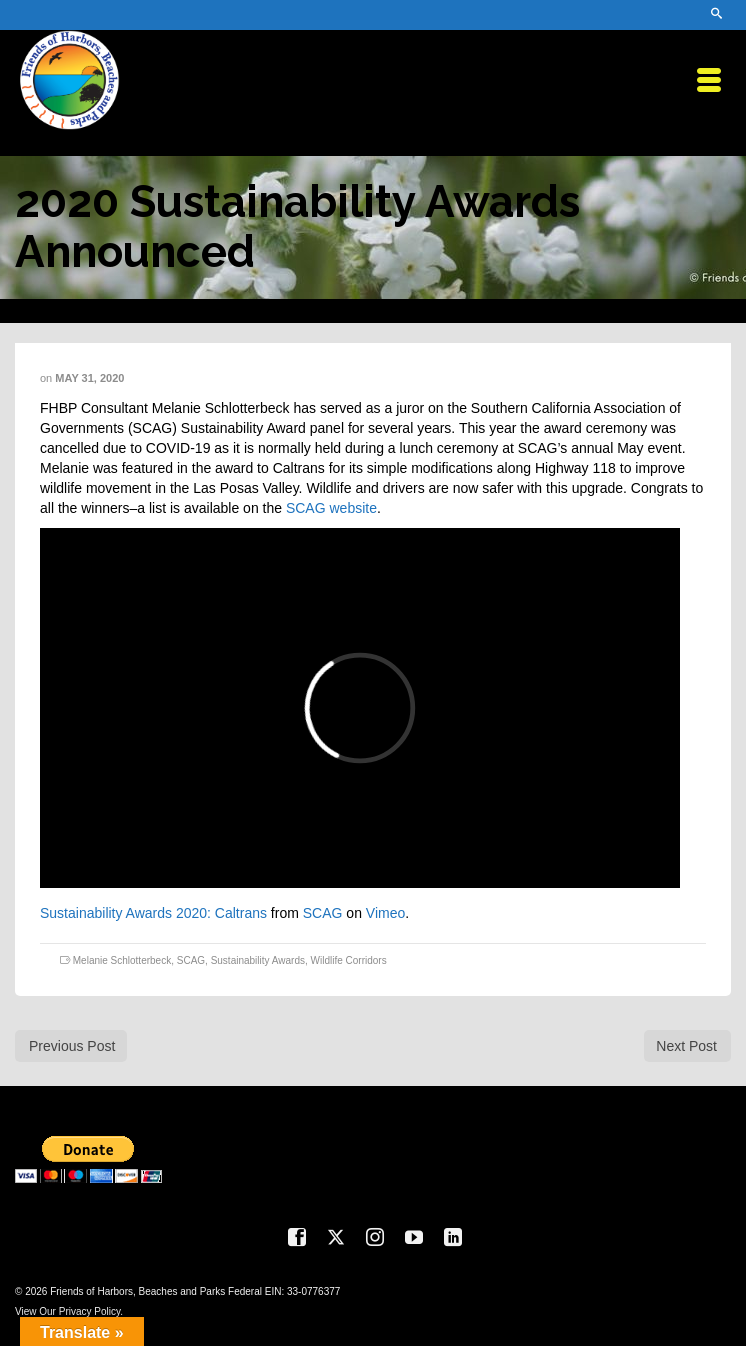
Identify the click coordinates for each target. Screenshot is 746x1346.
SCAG (323, 913)
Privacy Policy (90, 1311)
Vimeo (385, 913)
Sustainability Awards (258, 960)
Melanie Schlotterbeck (122, 960)
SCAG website (331, 508)
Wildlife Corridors (349, 960)
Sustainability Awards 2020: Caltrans (153, 913)
